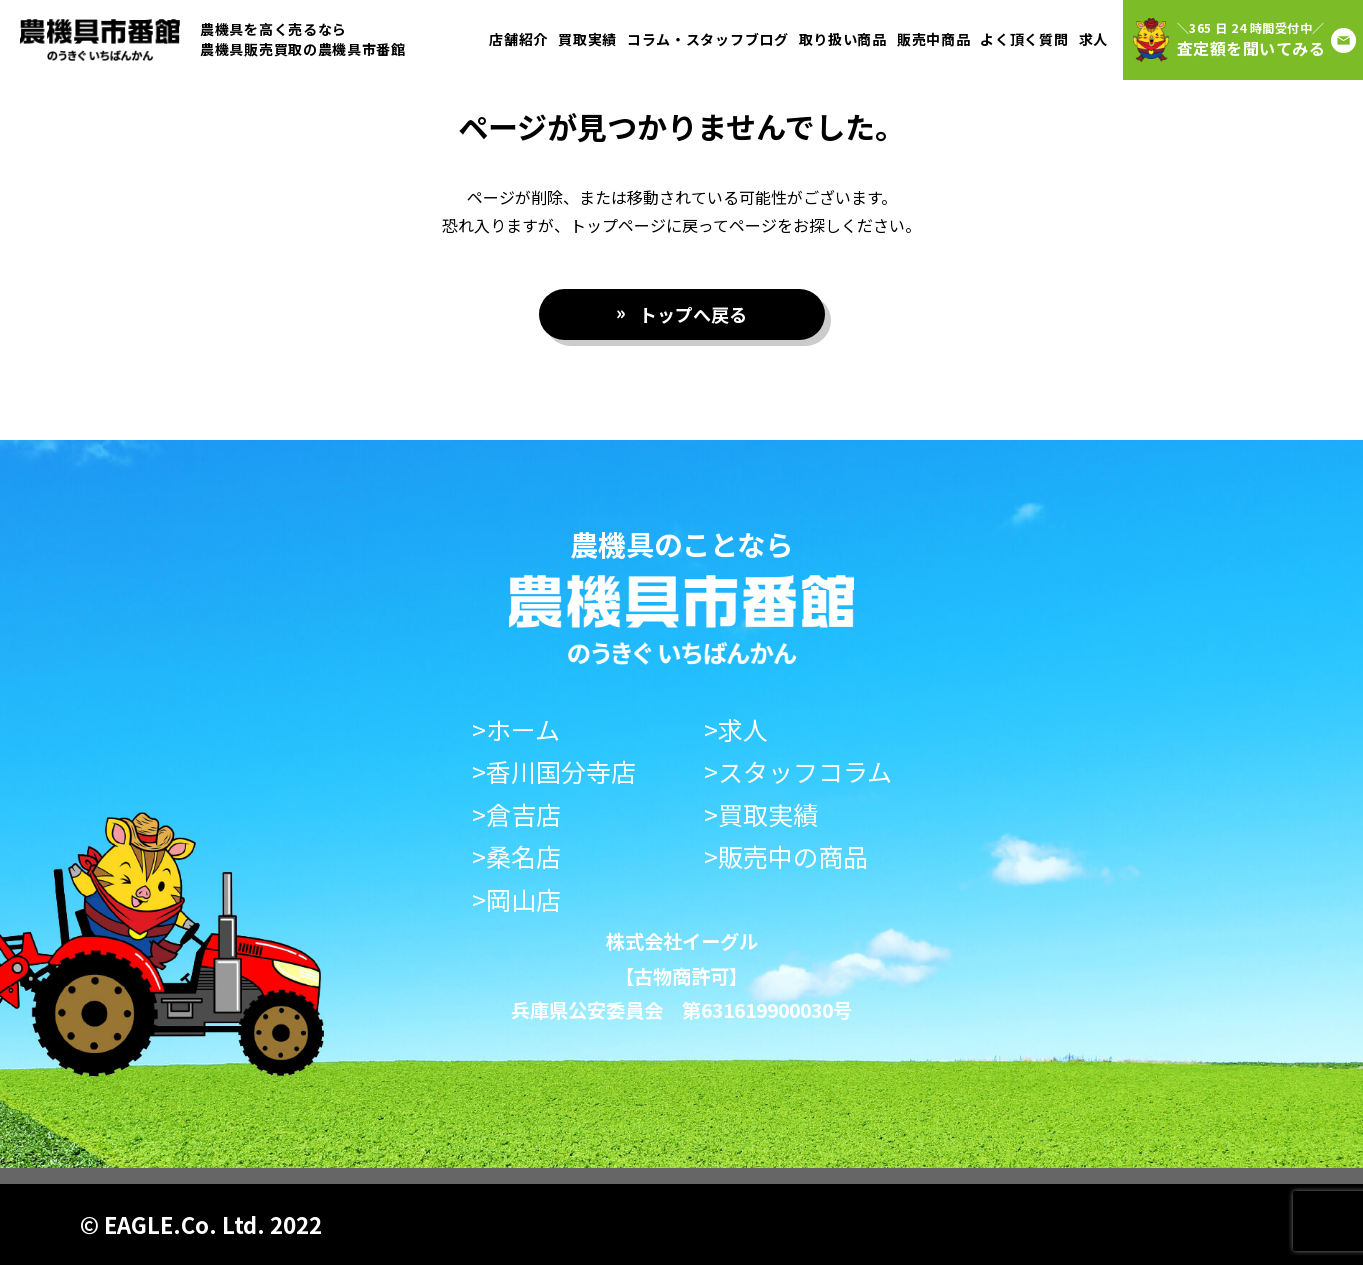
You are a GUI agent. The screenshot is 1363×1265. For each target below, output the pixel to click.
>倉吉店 (516, 814)
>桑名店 (516, 856)
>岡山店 (516, 899)
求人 (1093, 39)
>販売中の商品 (786, 856)
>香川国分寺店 (554, 771)
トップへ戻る (693, 314)
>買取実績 (761, 814)
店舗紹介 (518, 39)
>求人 (736, 729)
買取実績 (587, 39)
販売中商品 (934, 39)
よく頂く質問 (1024, 39)
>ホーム (516, 729)
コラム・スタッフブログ (708, 39)
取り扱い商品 (843, 39)
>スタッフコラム (798, 771)
